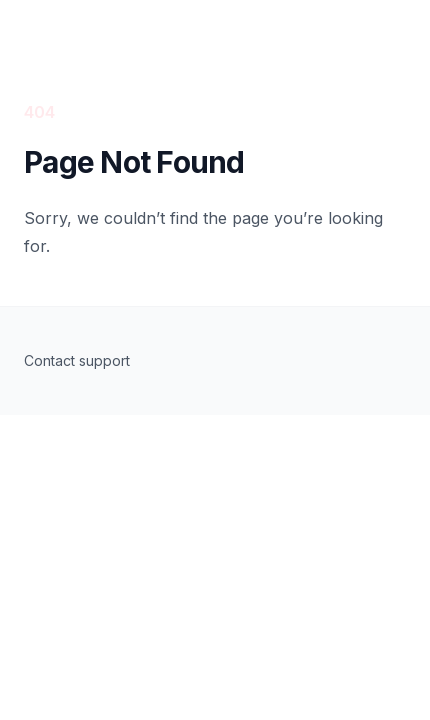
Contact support (77, 360)
